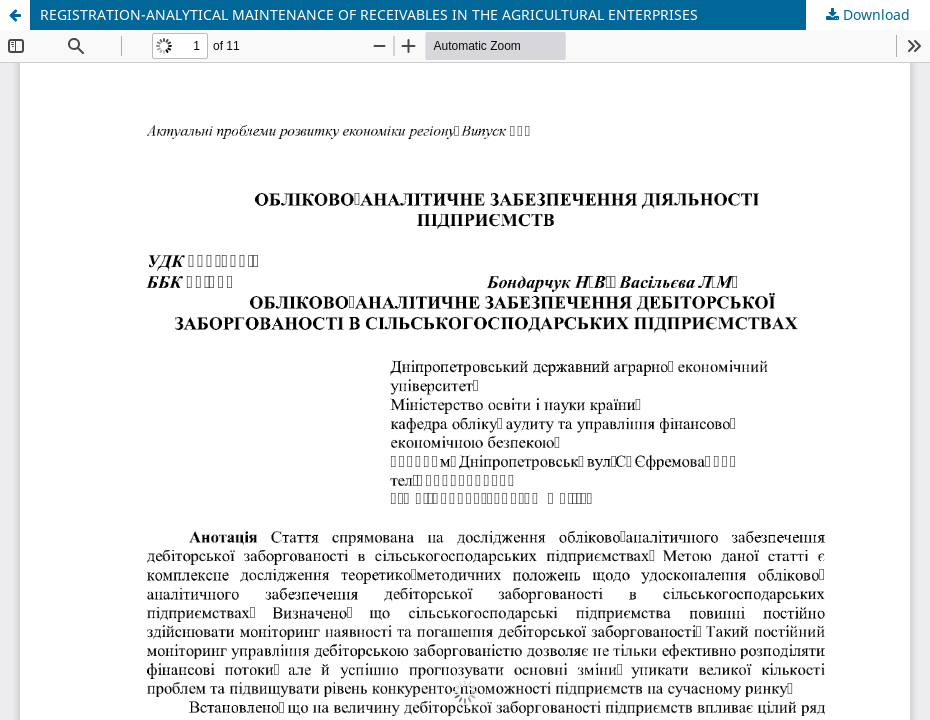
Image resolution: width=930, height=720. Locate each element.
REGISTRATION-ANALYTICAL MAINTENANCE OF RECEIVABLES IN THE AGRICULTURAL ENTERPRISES (369, 14)
